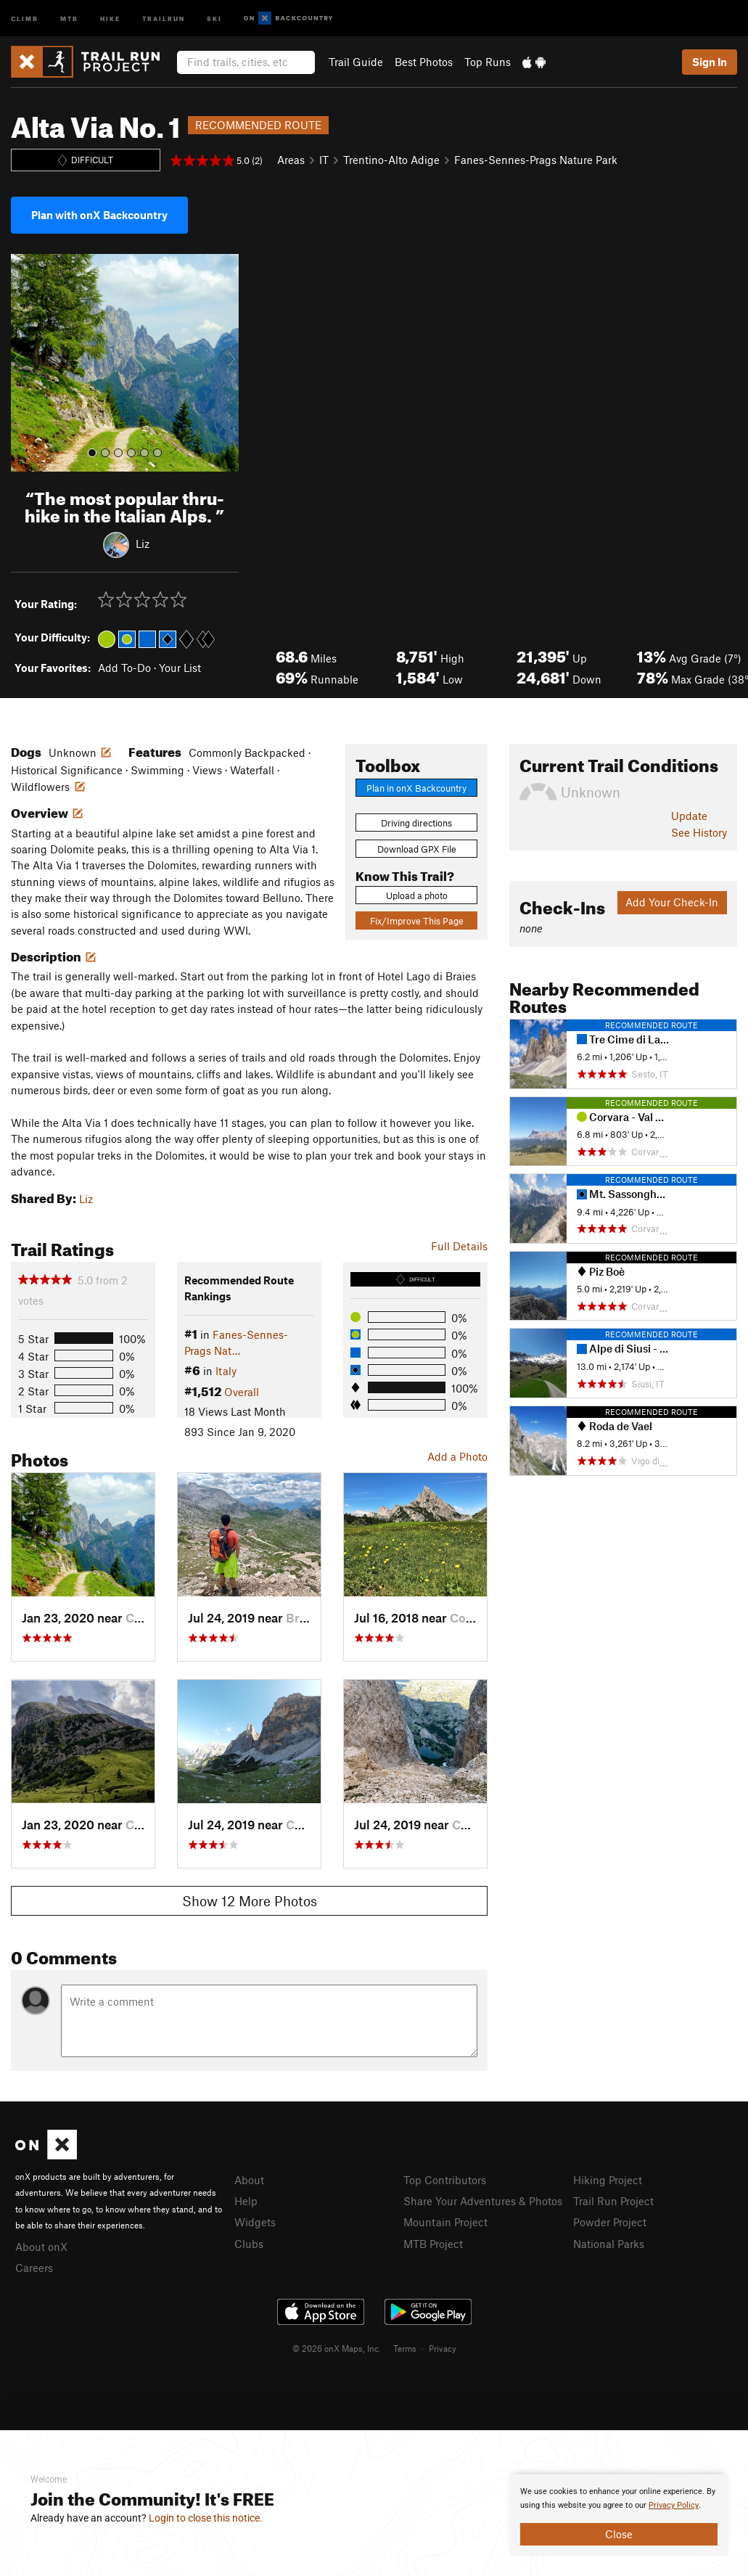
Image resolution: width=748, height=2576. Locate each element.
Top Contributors (444, 2179)
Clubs (248, 2243)
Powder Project (609, 2221)
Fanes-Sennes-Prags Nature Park (535, 159)
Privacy (442, 2348)
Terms (404, 2348)
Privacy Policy (674, 2505)
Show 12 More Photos (249, 1900)
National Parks (608, 2243)
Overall (241, 1391)
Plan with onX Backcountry (99, 214)
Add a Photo (457, 1456)
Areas (291, 159)
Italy (226, 1370)
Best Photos (424, 61)
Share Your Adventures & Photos (482, 2200)
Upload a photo (417, 895)
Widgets (255, 2221)
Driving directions (416, 823)
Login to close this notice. (206, 2518)
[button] (25, 363)
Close (619, 2533)
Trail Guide (356, 61)
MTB (69, 17)
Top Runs (487, 61)
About (249, 2179)
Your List (180, 667)
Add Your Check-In (671, 901)
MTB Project (433, 2243)
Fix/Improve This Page (417, 921)
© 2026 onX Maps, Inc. (336, 2348)
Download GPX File (416, 849)
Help (246, 2200)
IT (324, 159)
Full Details (459, 1245)
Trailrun (163, 17)
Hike (110, 17)
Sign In (709, 61)
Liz (142, 543)
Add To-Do (124, 667)
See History (699, 832)
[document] (619, 2515)
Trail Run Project (613, 2200)
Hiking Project (607, 2179)
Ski (214, 17)
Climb (24, 17)
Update (689, 815)
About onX (41, 2246)
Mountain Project (445, 2221)
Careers (34, 2267)
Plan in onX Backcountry (416, 788)
